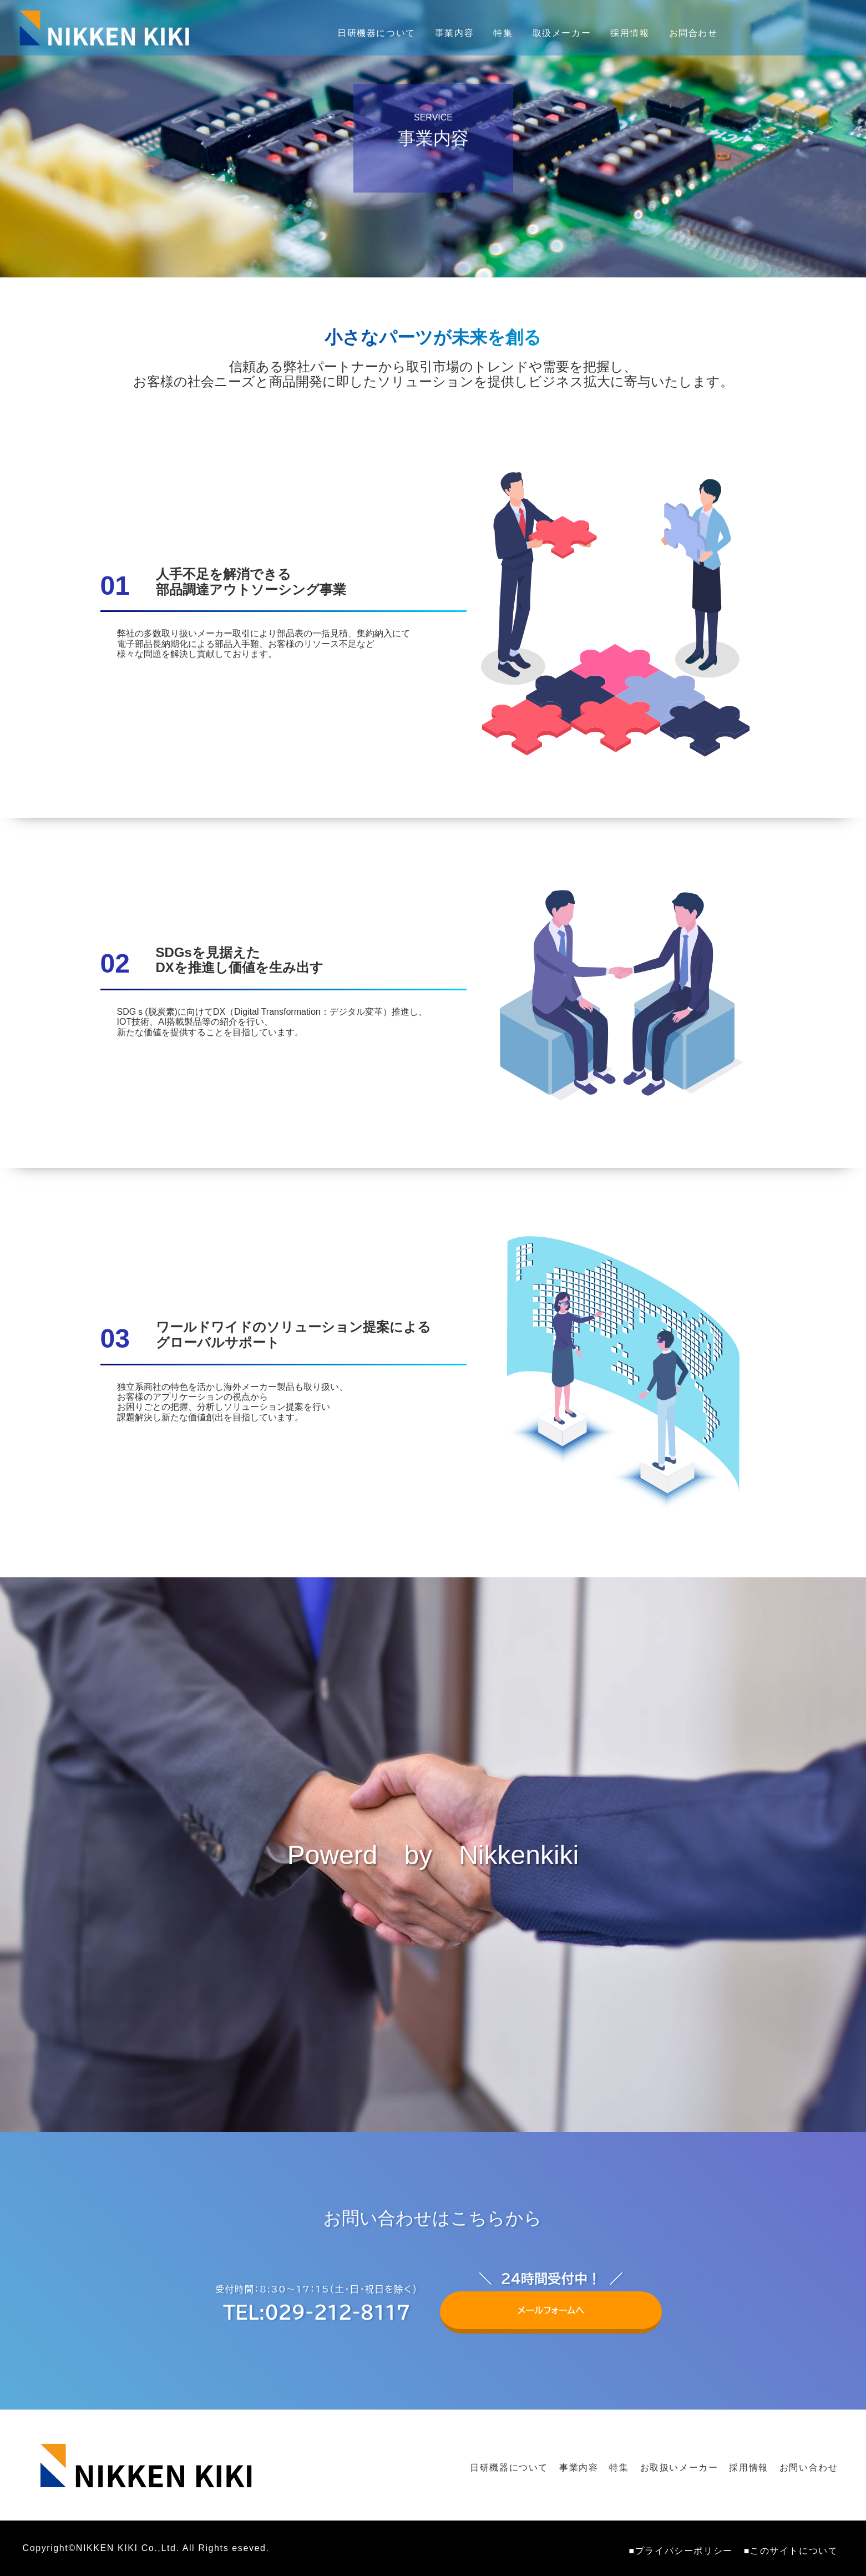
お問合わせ (693, 33)
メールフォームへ (551, 2303)
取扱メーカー (562, 33)
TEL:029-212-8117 (316, 2312)
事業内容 (454, 33)
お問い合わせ (808, 2467)
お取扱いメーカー (679, 2467)
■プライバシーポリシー (681, 2550)
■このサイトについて (791, 2550)
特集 (503, 33)
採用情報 (629, 33)
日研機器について (376, 33)
